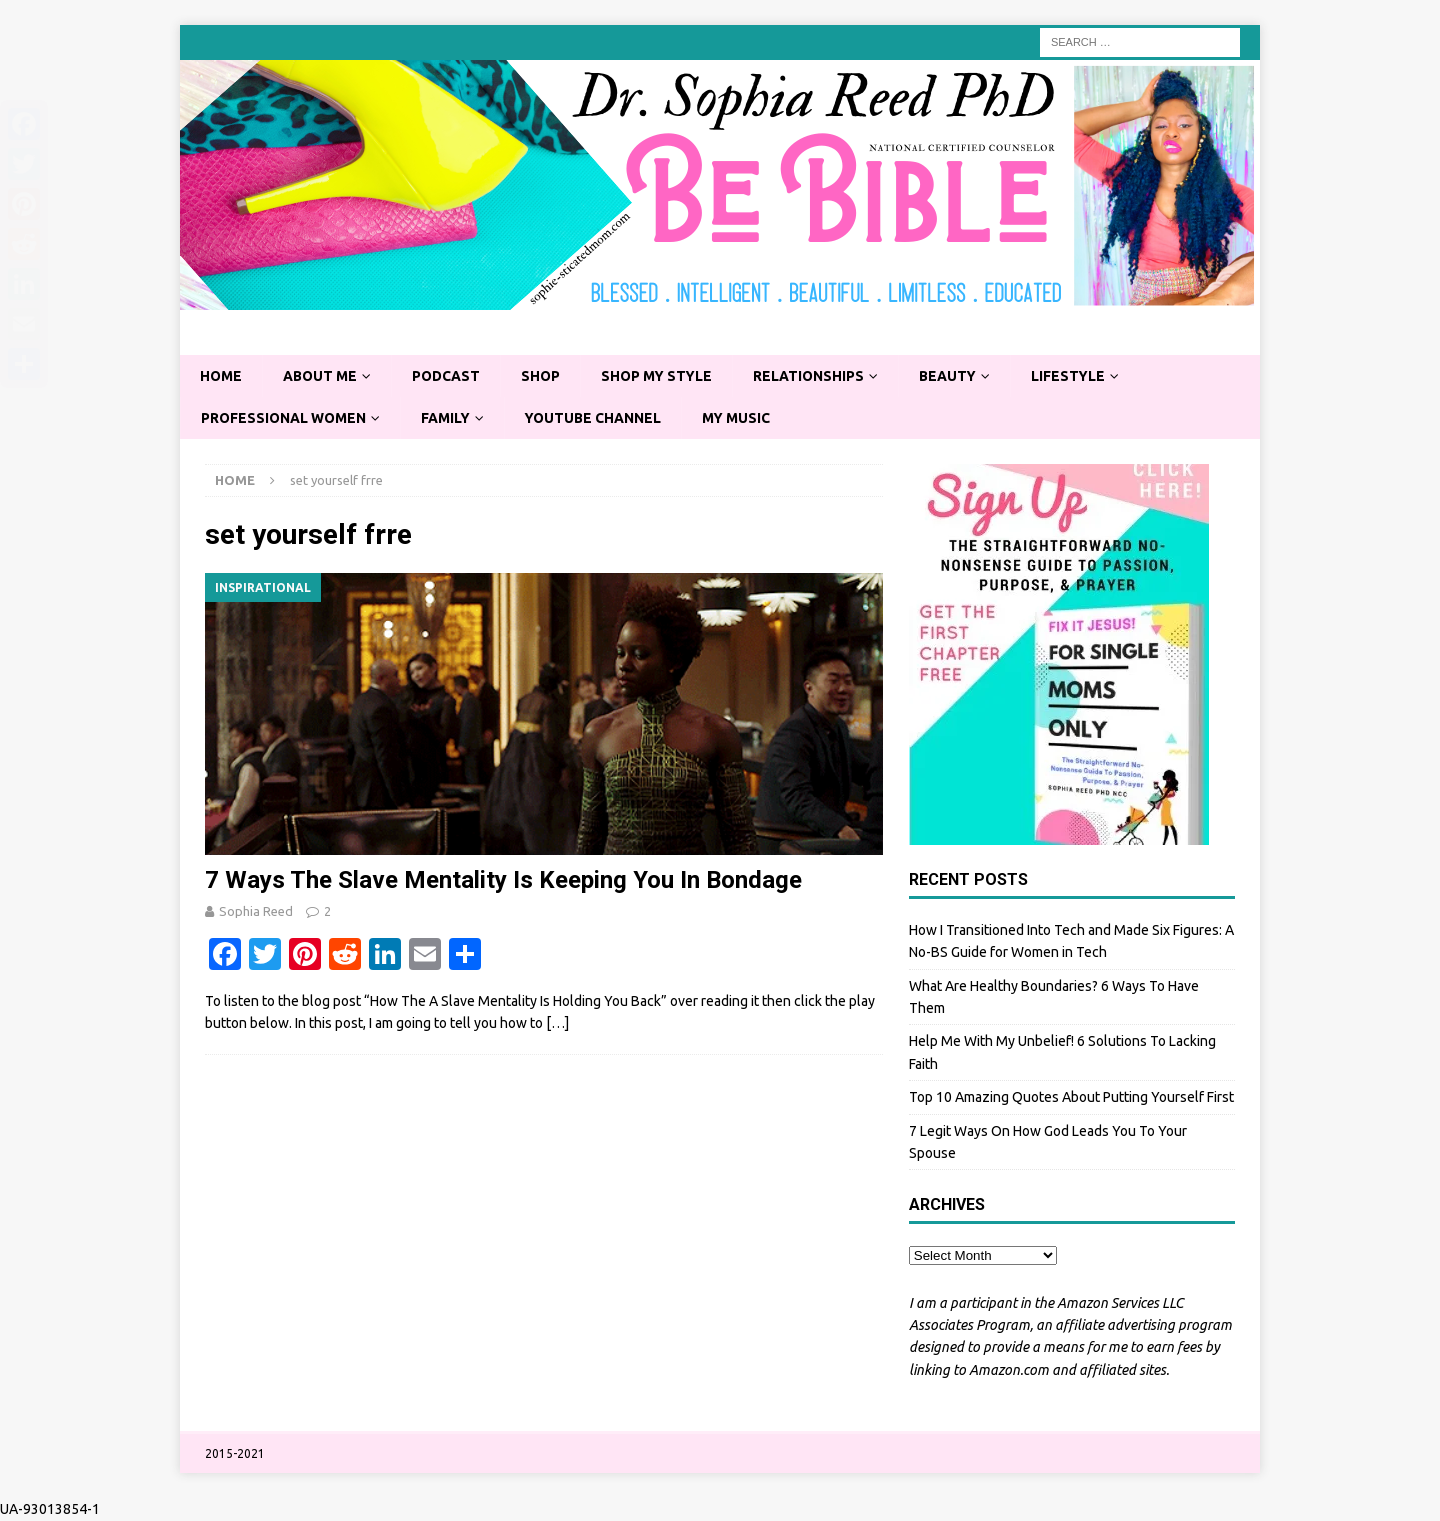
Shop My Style (663, 376)
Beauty (957, 376)
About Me (322, 376)
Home (221, 376)
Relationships (817, 376)
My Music (743, 418)
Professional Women (285, 418)
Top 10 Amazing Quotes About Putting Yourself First (1071, 1098)
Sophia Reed (256, 911)
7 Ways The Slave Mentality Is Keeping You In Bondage (503, 880)
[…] (557, 1024)
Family (449, 418)
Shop (545, 376)
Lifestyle (1079, 376)
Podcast (449, 376)
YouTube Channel (598, 418)
